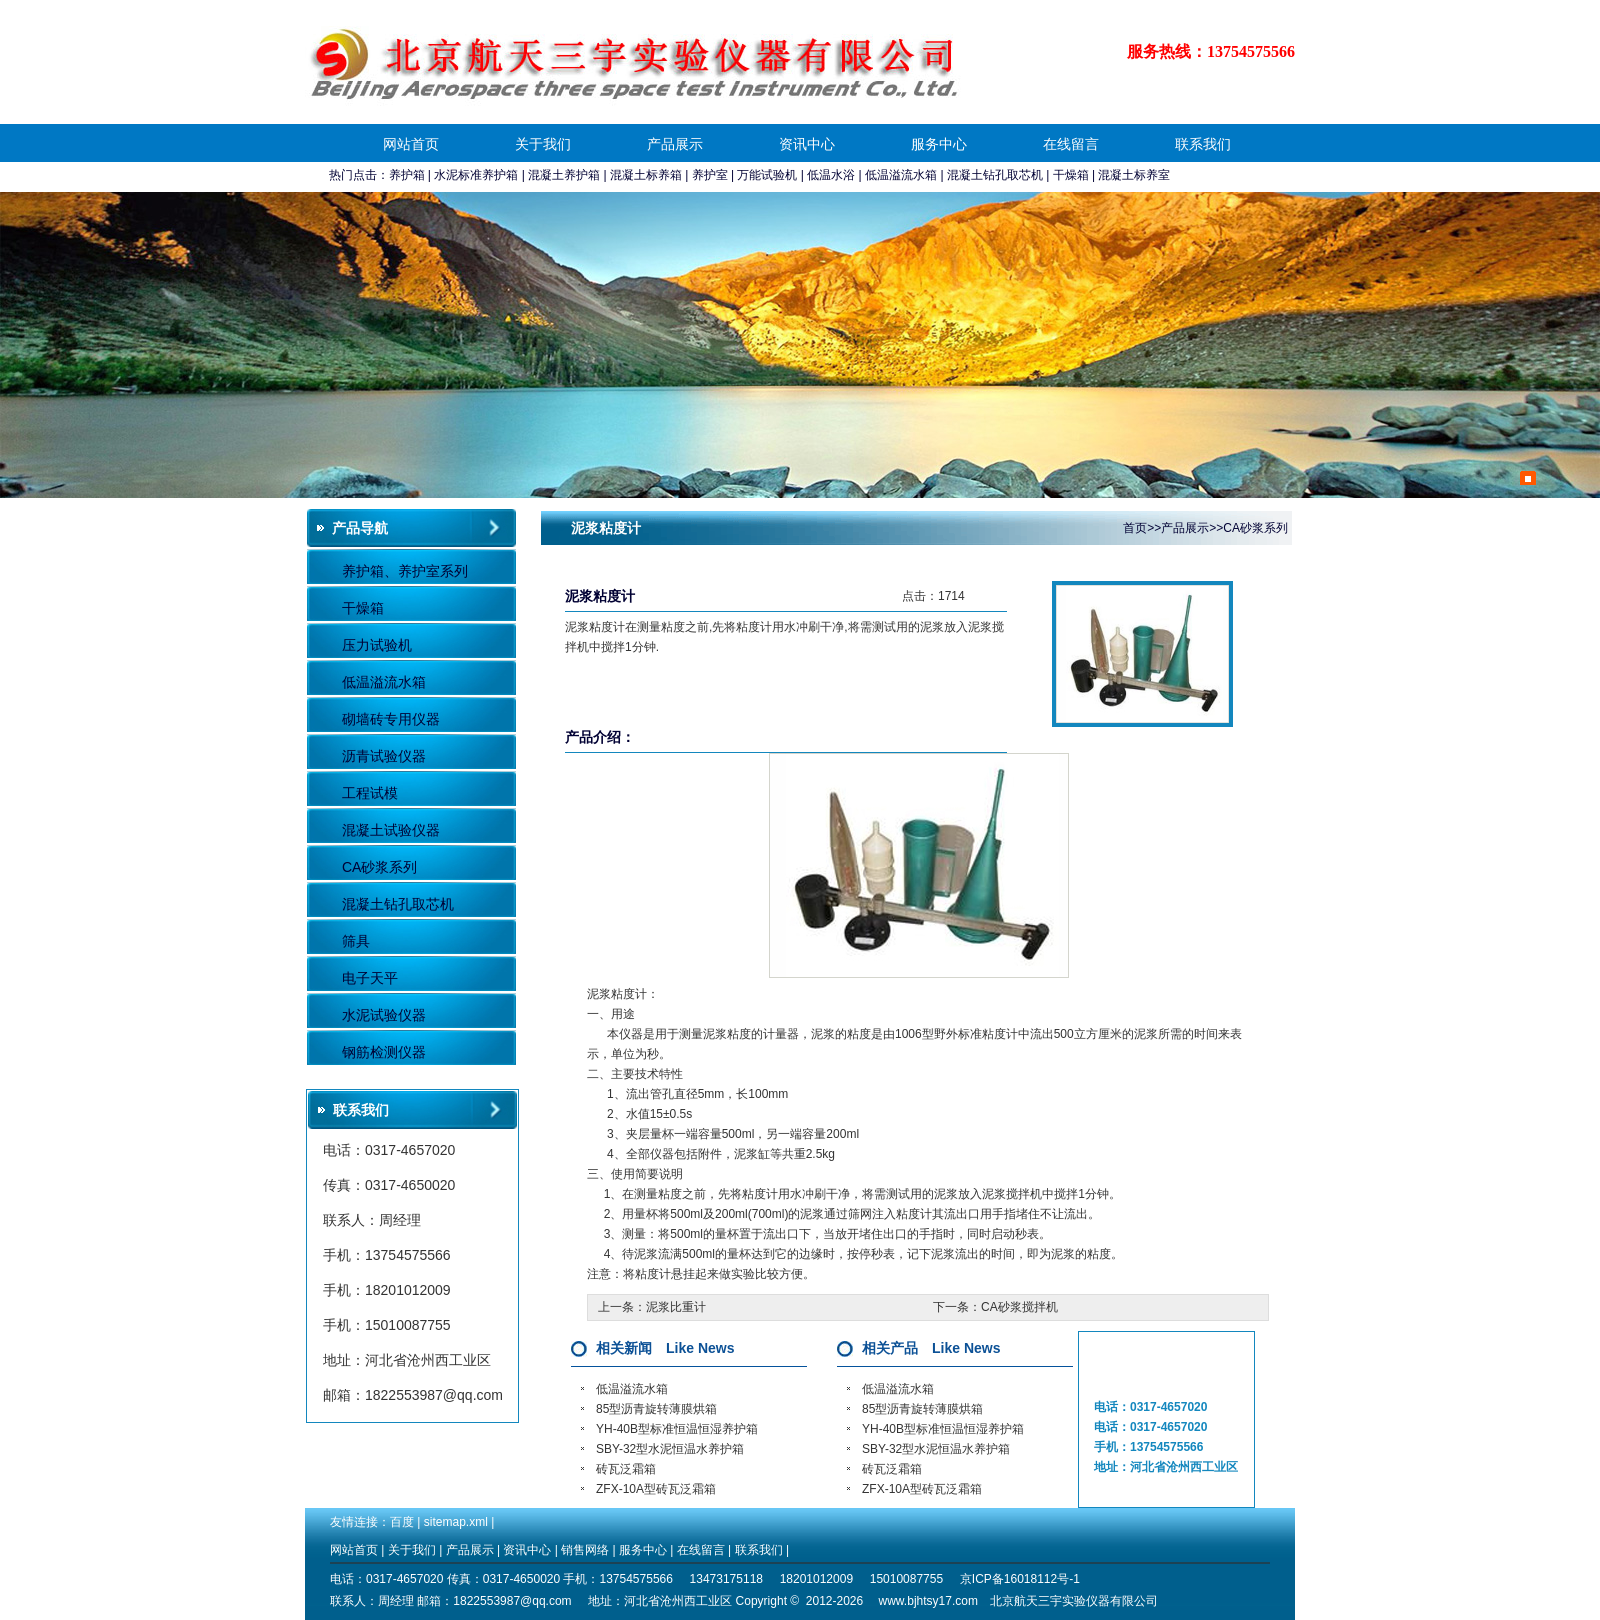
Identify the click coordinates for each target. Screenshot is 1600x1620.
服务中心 (939, 144)
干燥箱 (1071, 175)
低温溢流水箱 (901, 175)
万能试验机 (767, 175)
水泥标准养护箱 (476, 175)
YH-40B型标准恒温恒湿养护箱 (677, 1429)
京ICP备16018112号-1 (1020, 1579)
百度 (402, 1522)
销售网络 (585, 1550)
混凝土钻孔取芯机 (995, 175)
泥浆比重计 (676, 1307)
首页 (1135, 528)
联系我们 (1203, 144)
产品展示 (675, 144)
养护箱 (407, 175)
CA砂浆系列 (1255, 528)
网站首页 (411, 144)
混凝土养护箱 (564, 175)
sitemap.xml (456, 1522)
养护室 (710, 175)
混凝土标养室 (1134, 175)
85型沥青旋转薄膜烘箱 (656, 1409)
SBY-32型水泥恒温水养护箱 (670, 1449)
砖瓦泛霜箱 (626, 1469)
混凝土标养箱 (646, 175)
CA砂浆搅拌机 (1019, 1307)
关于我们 (543, 144)
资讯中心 (807, 144)
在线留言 (1071, 144)
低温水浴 (831, 175)
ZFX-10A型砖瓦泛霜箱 (656, 1489)
